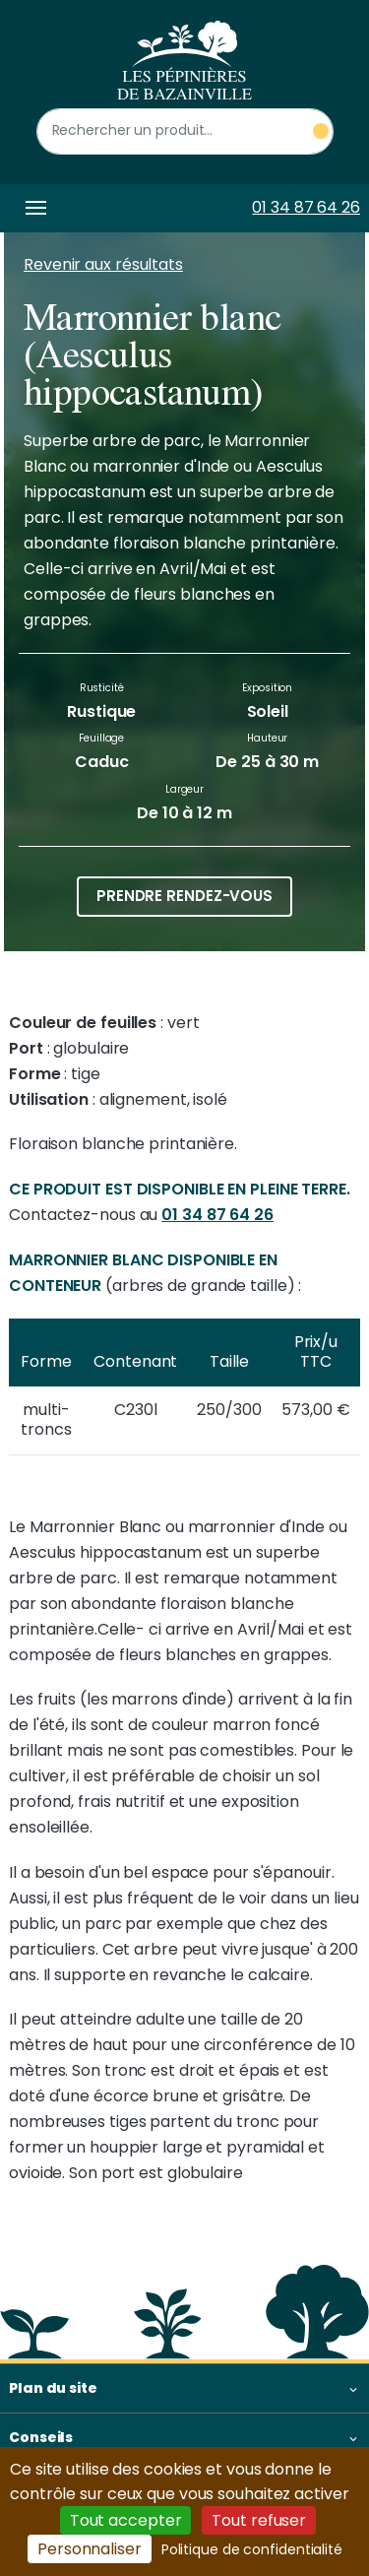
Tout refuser (259, 2520)
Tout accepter (126, 2520)
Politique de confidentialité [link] (251, 2549)
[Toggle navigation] (32, 208)
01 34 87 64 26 (306, 207)
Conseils (41, 2437)
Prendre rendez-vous (184, 895)
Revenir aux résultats (103, 264)
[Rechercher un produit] (185, 131)
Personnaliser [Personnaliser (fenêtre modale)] (89, 2549)
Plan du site (53, 2388)
